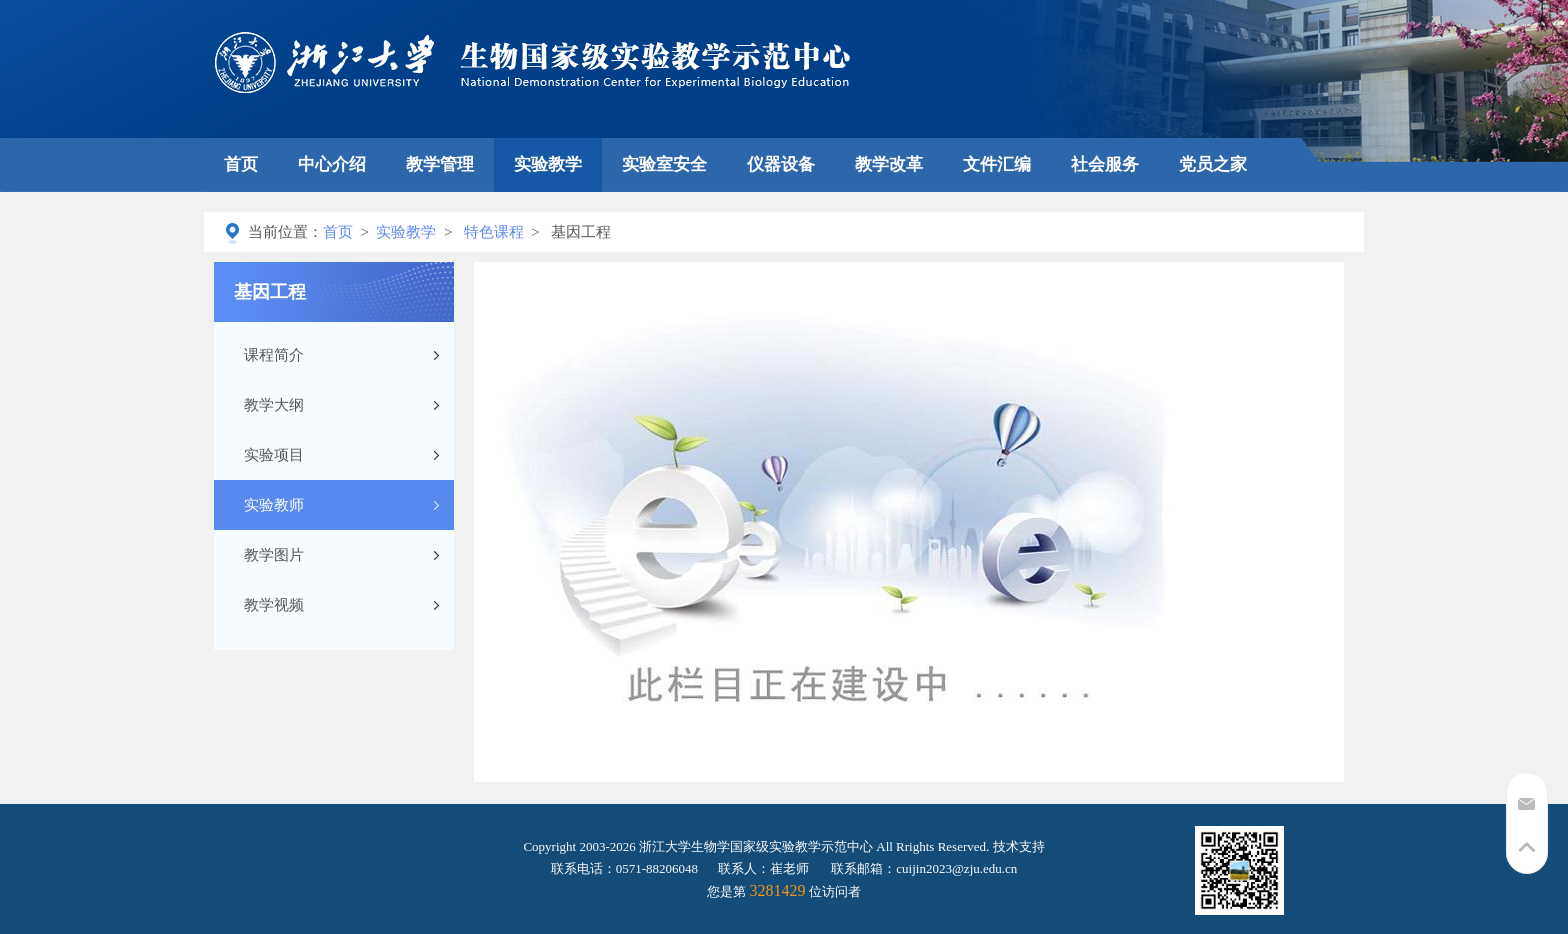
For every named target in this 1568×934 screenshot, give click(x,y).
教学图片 (274, 555)
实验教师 (274, 505)
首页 (241, 164)
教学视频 (274, 605)
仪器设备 (781, 164)
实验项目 (274, 455)
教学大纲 (274, 405)
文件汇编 (997, 164)
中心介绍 (332, 164)
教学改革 (889, 164)
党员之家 (1213, 164)
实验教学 (548, 164)
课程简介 (274, 355)
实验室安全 (664, 164)
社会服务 (1105, 164)
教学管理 (440, 164)
